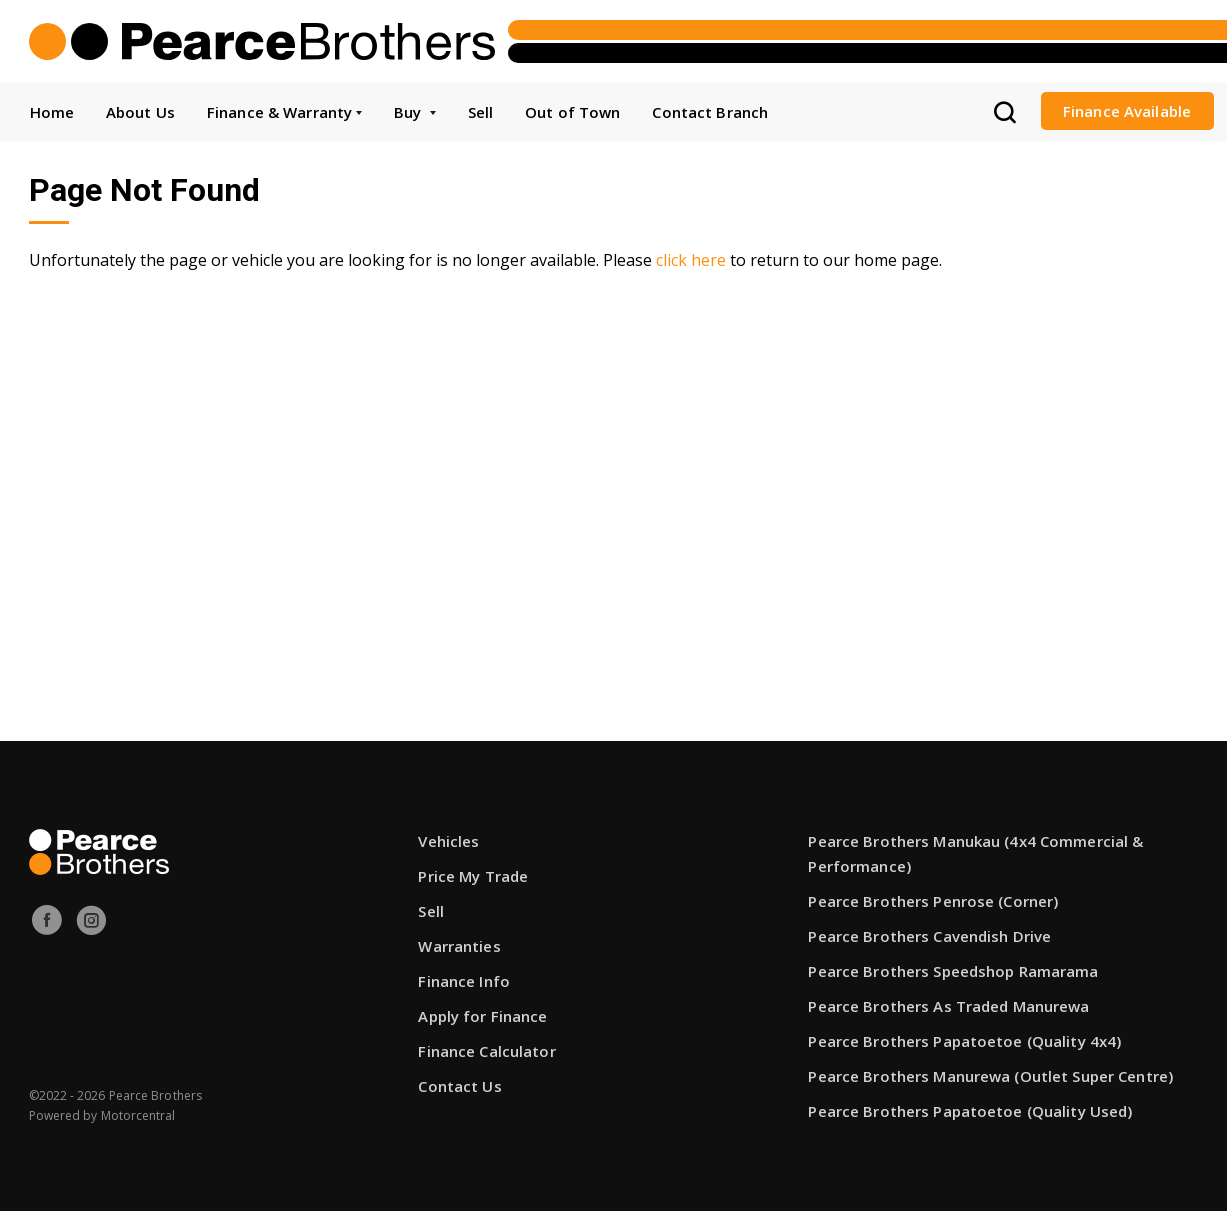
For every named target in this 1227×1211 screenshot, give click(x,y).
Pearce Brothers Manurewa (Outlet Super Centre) (990, 1076)
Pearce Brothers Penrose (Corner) (933, 901)
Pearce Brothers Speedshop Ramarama (953, 971)
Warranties (459, 946)
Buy (414, 112)
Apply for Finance (482, 1016)
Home (52, 112)
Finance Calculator (486, 1051)
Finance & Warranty (284, 112)
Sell (480, 112)
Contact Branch (710, 112)
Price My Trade (473, 876)
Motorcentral (138, 1115)
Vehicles (448, 841)
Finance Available (1127, 111)
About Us (140, 112)
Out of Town (572, 112)
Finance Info (463, 981)
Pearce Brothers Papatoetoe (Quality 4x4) (964, 1041)
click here (691, 260)
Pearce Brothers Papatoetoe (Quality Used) (970, 1111)
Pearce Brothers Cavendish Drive (929, 936)
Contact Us (459, 1086)
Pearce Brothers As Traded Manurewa (948, 1006)
